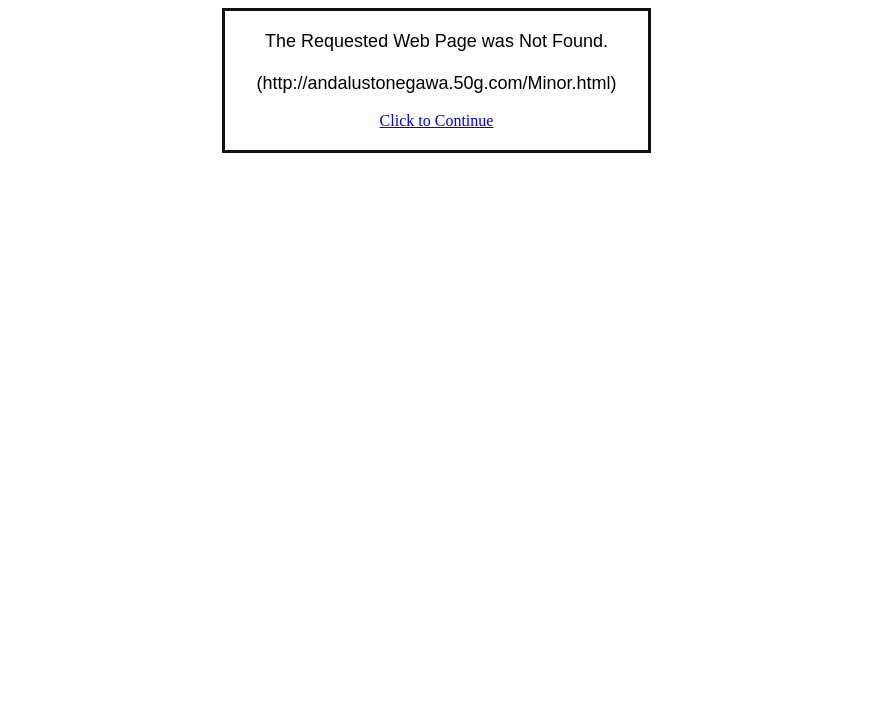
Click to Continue (437, 120)
